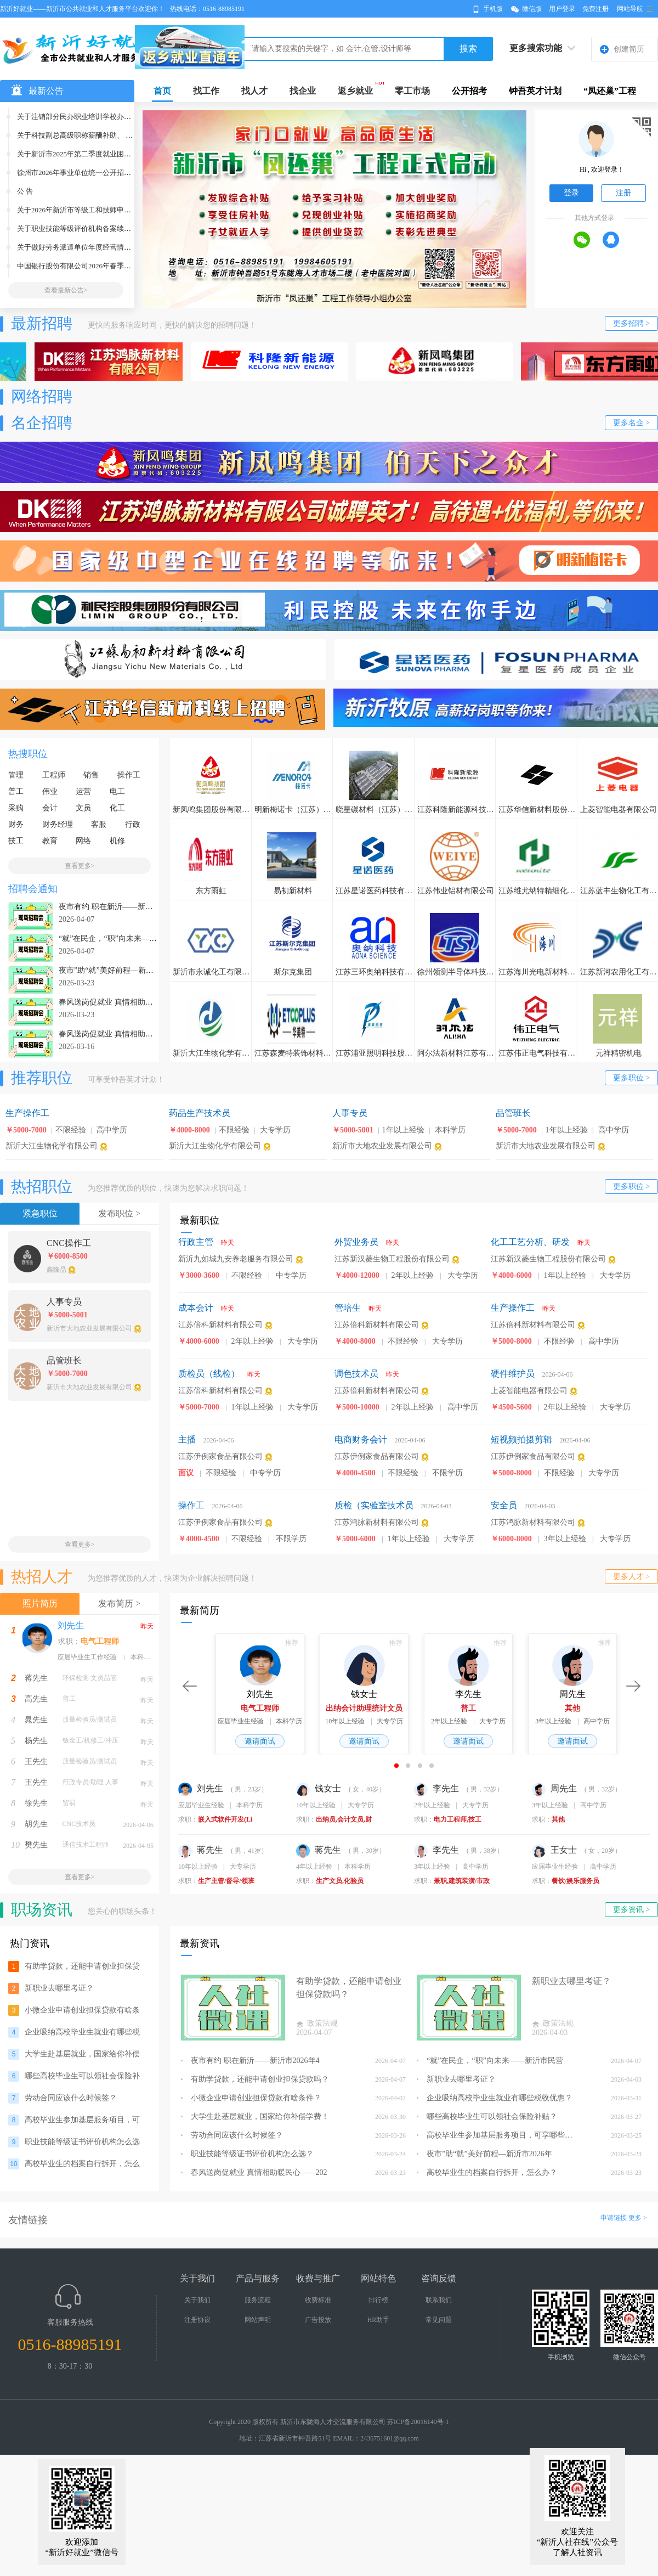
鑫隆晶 (56, 1269)
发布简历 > (119, 1603)
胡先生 (36, 1824)
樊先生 (36, 1845)
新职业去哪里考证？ (59, 1988)
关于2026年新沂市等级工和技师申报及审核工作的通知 (102, 210)
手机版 (493, 9)
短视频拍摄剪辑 (521, 1439)
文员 (83, 808)
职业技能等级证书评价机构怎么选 (82, 2142)
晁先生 (36, 1720)
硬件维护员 (513, 1373)
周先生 (555, 1788)
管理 (16, 775)
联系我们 (439, 2300)
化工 (117, 808)
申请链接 (613, 2218)
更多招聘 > (631, 323)
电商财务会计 (360, 1439)
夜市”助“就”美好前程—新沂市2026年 (484, 2154)
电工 (117, 791)
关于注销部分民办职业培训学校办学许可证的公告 (95, 116)
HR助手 (378, 2320)
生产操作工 (513, 1307)
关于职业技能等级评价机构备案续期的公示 (84, 228)
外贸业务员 (356, 1242)
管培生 (347, 1307)
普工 (16, 791)
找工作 (206, 90)
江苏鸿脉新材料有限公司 (376, 1522)
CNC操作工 (69, 1243)
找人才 (254, 90)
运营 (83, 791)
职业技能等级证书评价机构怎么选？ (247, 2154)
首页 (162, 90)
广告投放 (318, 2320)
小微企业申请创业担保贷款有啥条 (82, 2010)
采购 (16, 808)
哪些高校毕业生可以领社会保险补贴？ (487, 2116)
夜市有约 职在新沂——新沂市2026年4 (250, 2060)
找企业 (303, 90)
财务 (16, 824)
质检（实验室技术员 (373, 1505)
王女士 (555, 1850)
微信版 (532, 9)
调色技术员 (356, 1373)
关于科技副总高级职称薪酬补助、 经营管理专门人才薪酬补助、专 (121, 135)
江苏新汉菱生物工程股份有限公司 (392, 1259)
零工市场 (412, 90)
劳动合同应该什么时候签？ (71, 2098)
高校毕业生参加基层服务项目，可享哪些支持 (496, 2135)
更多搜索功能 (535, 48)
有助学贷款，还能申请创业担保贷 (82, 1966)
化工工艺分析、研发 (530, 1242)
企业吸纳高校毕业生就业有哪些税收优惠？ (494, 2098)
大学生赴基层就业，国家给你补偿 (82, 2054)
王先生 (36, 1761)
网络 (83, 841)
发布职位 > (119, 1213)
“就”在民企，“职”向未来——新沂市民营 (490, 2060)
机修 (117, 841)
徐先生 (36, 1803)
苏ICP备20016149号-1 (418, 2422)
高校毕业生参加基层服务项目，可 (82, 2120)
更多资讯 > (631, 1910)
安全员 (504, 1505)
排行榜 (378, 2300)
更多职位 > (631, 1078)
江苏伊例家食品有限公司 (220, 1456)
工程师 (53, 775)
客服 (98, 824)
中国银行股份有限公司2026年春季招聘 (77, 266)
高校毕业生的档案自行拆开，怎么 (82, 2164)
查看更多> (80, 866)
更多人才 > (631, 1576)
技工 (16, 841)
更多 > (637, 2218)
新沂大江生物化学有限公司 (51, 1146)
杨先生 (36, 1741)
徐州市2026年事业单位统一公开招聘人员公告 (88, 172)
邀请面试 (260, 1741)
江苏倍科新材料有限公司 (220, 1325)
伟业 (50, 791)
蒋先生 (36, 1678)
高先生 (36, 1699)
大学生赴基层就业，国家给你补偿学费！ (255, 2116)
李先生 (437, 1788)
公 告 (25, 191)
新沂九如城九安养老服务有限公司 (235, 1259)
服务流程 (258, 2300)
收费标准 (318, 2300)
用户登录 (562, 9)
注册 (623, 193)
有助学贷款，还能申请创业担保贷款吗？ (255, 2079)
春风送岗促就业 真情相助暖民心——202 (254, 2172)
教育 (50, 841)
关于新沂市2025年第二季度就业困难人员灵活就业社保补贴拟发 (117, 154)
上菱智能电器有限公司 (529, 1390)
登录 (571, 193)
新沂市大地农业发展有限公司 (382, 1146)
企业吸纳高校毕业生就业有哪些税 (82, 2032)
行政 (132, 824)
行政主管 (195, 1242)
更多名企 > (631, 423)
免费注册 (595, 9)
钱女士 (319, 1788)
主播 (187, 1439)
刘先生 (71, 1625)
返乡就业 (355, 90)
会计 (50, 808)
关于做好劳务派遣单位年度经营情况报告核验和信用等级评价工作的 (124, 247)
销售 (91, 775)
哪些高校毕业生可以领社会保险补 (82, 2076)
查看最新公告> (66, 290)
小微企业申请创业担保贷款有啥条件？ (251, 2098)
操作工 (128, 775)
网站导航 (630, 9)
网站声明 (258, 2320)
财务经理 (57, 824)
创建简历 (629, 49)
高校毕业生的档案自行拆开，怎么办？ (487, 2172)
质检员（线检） (209, 1373)
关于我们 (197, 2300)
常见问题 (439, 2320)
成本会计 (195, 1307)
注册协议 (197, 2320)
